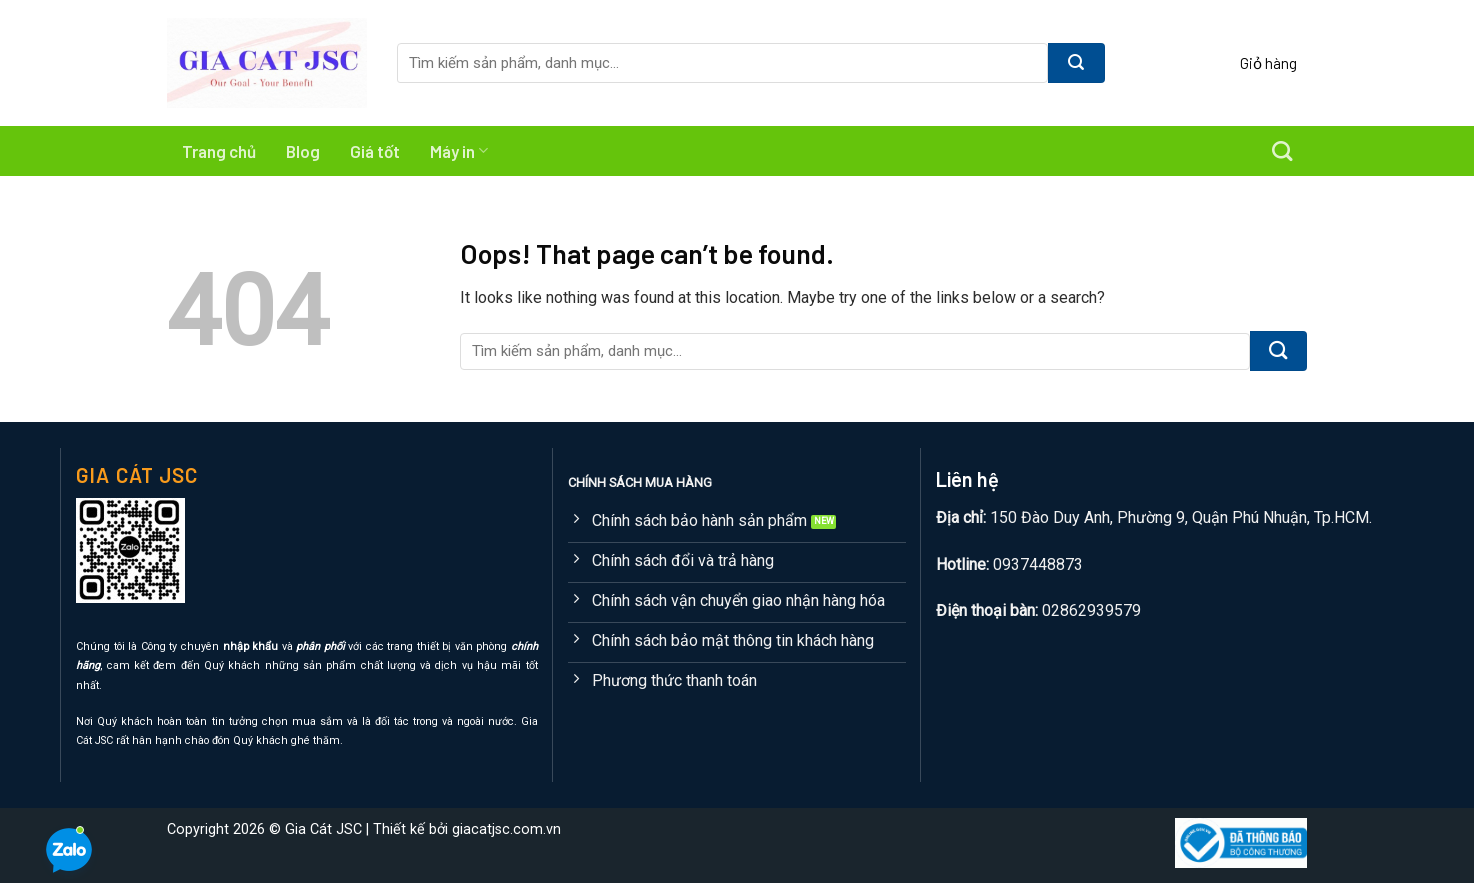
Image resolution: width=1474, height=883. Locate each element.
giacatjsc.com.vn (506, 829)
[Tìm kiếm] (1282, 151)
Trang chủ (219, 151)
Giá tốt (375, 151)
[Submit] (1076, 63)
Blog (303, 151)
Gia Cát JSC (323, 829)
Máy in (459, 151)
